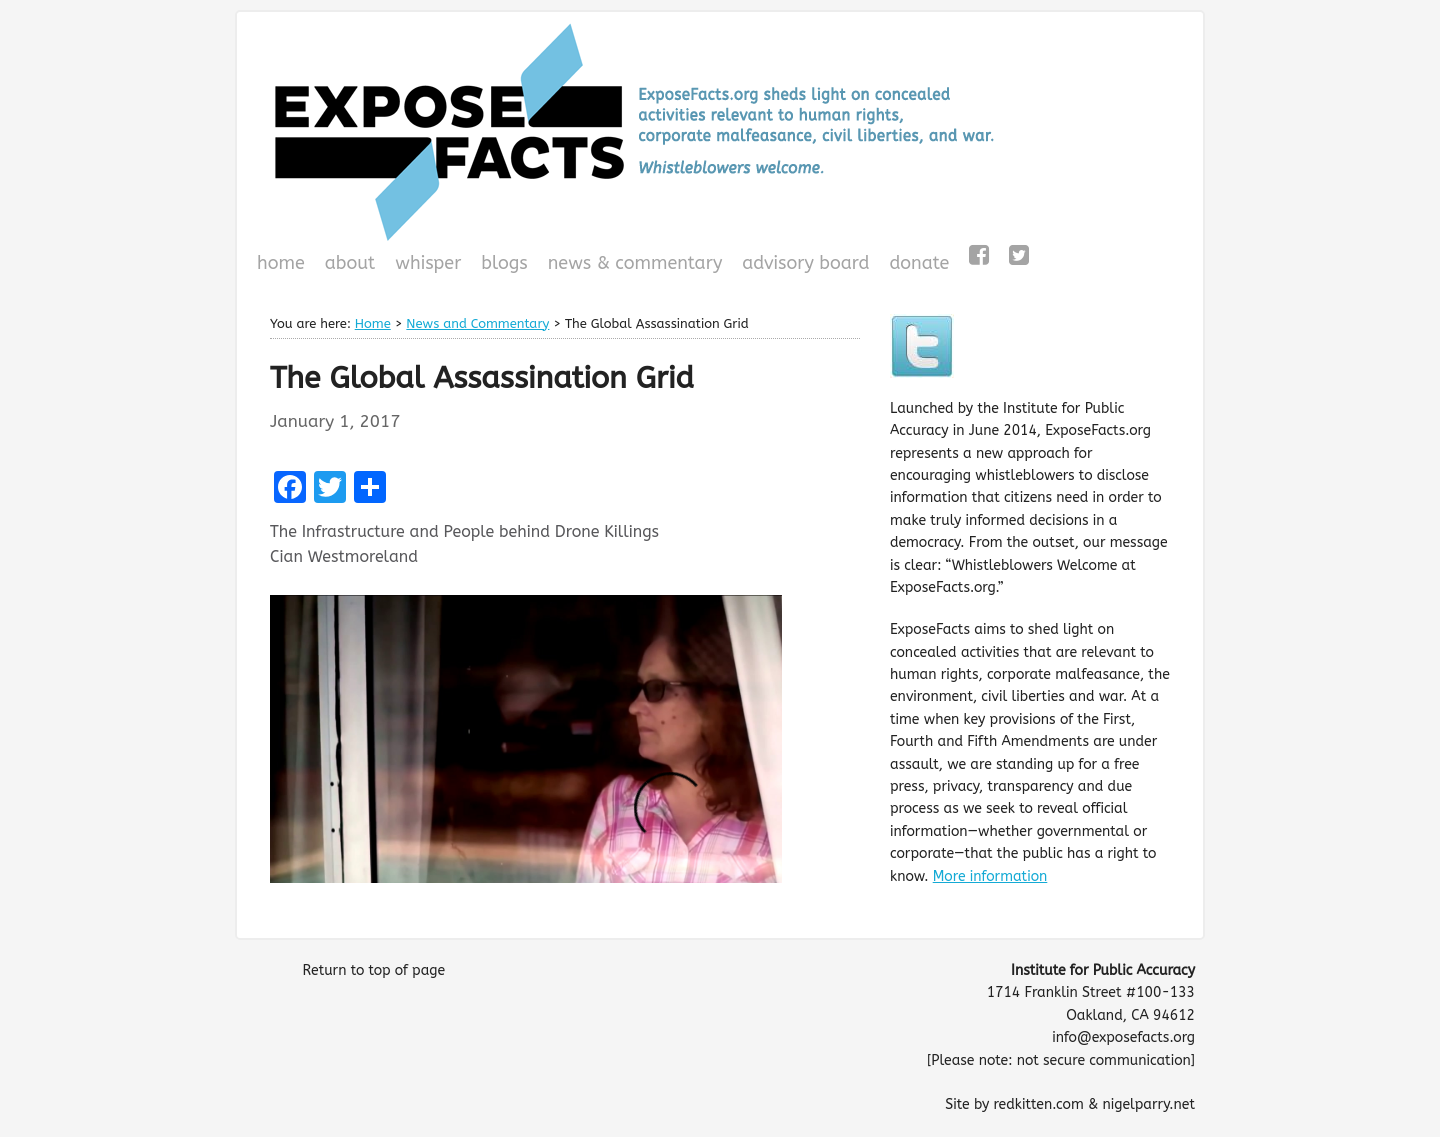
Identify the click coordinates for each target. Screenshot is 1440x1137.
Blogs (501, 265)
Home (281, 263)
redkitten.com (1038, 1104)
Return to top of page (373, 970)
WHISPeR (428, 263)
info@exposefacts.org (1123, 1037)
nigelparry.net (1148, 1104)
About (350, 263)
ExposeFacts (720, 132)
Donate (916, 265)
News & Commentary (635, 263)
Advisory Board (805, 263)
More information (990, 876)
